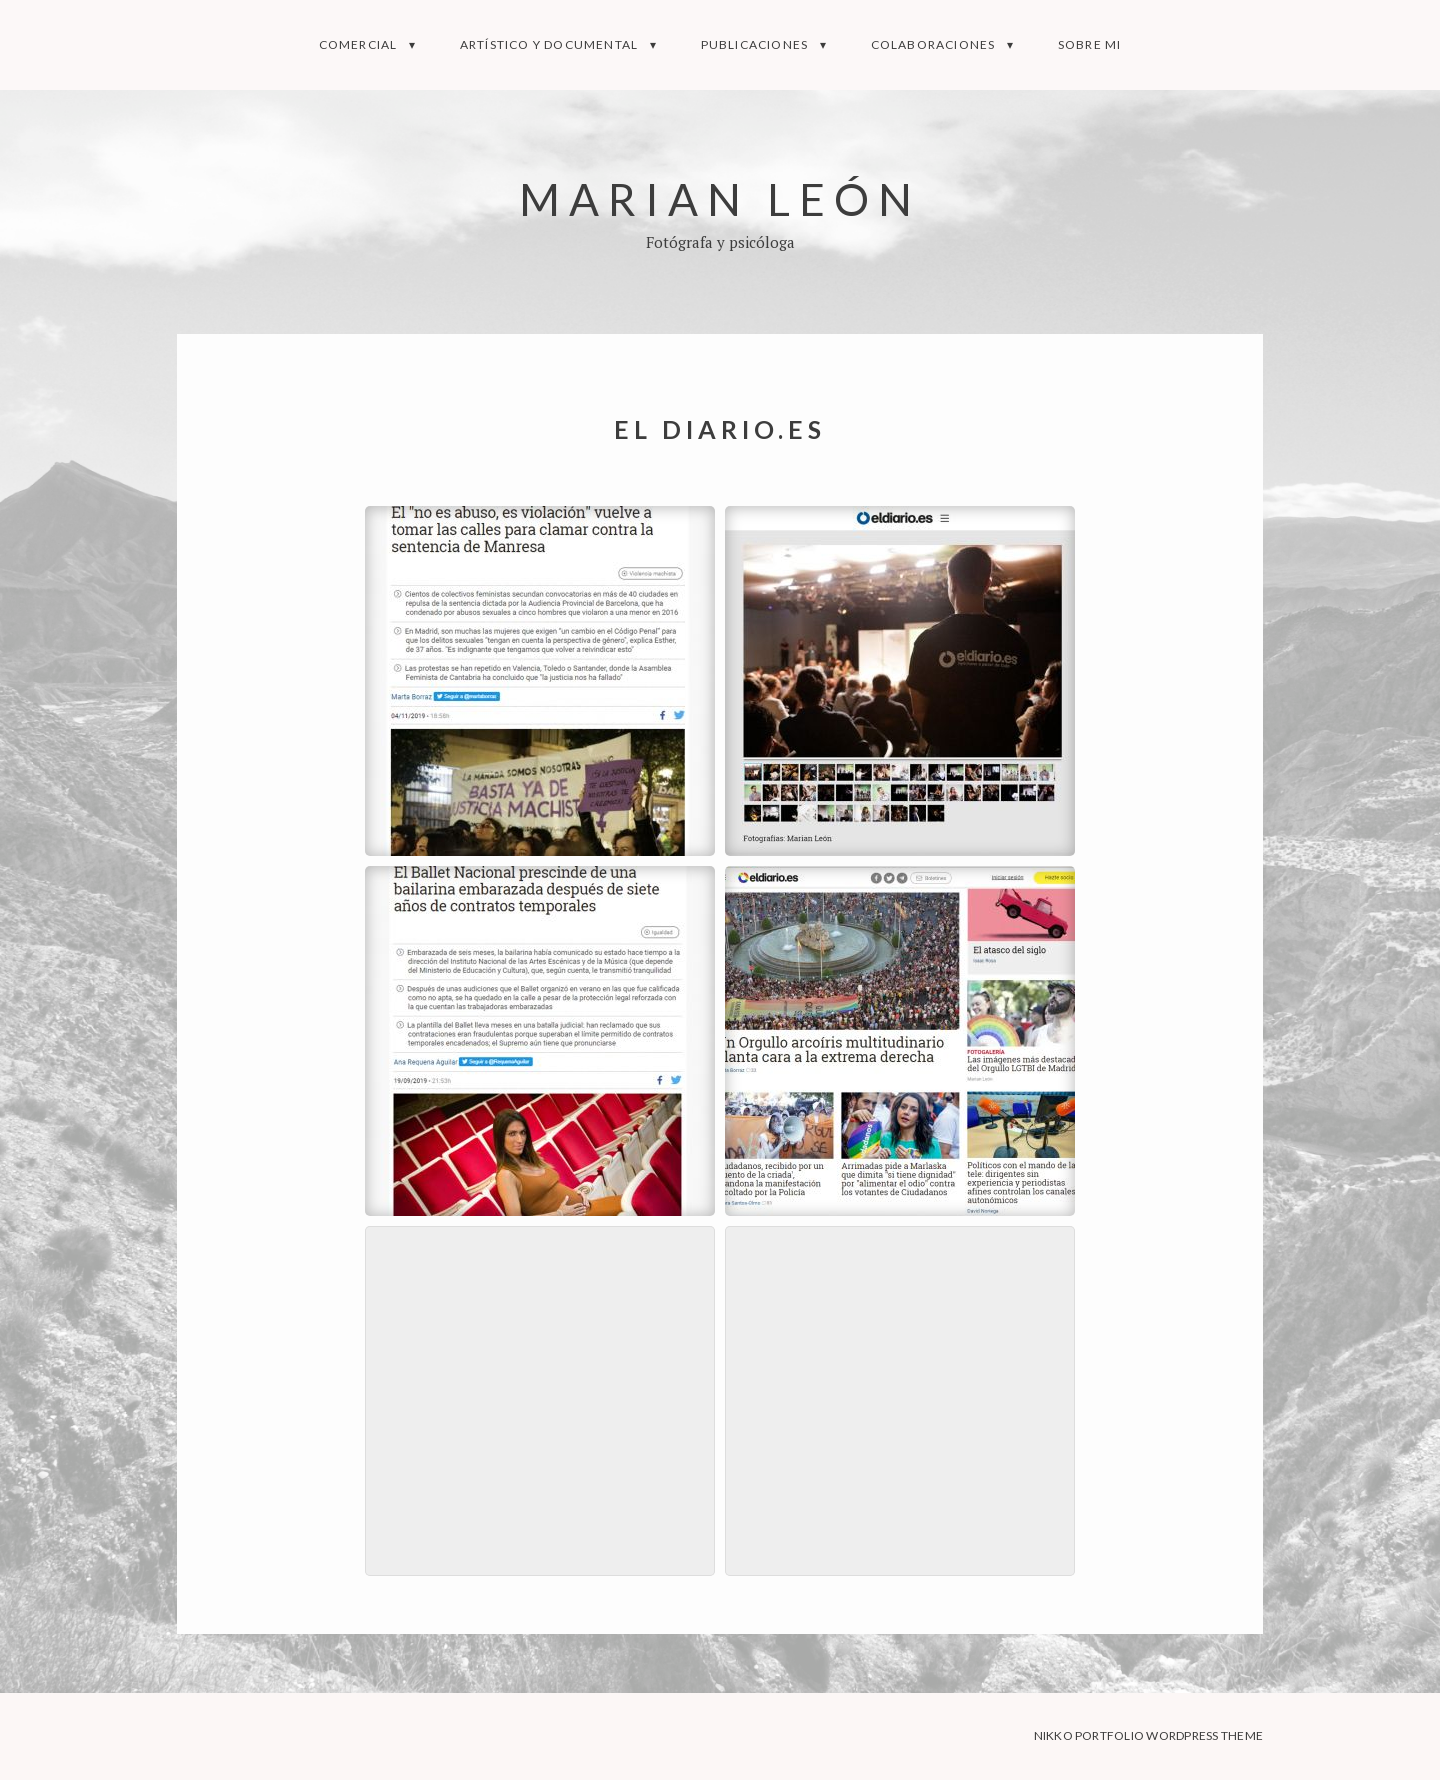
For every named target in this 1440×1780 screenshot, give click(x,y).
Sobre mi (1090, 44)
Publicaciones (755, 44)
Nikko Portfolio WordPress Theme (1148, 1735)
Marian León (719, 198)
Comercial (358, 44)
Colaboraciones (933, 44)
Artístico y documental (549, 44)
